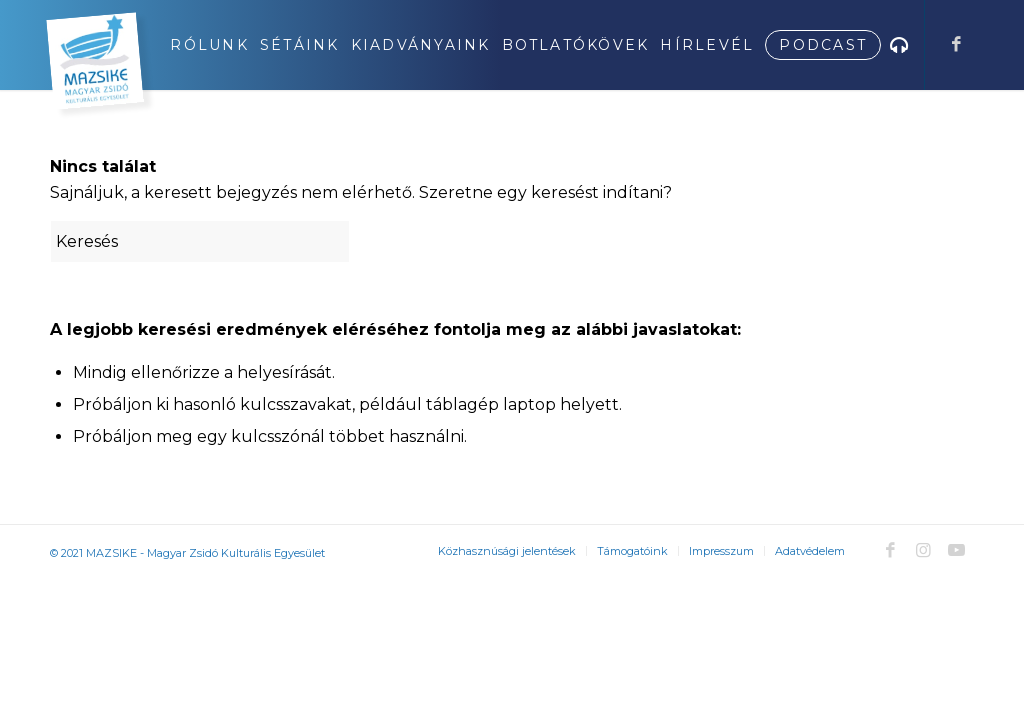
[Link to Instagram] (923, 550)
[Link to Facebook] (956, 44)
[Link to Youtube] (956, 550)
